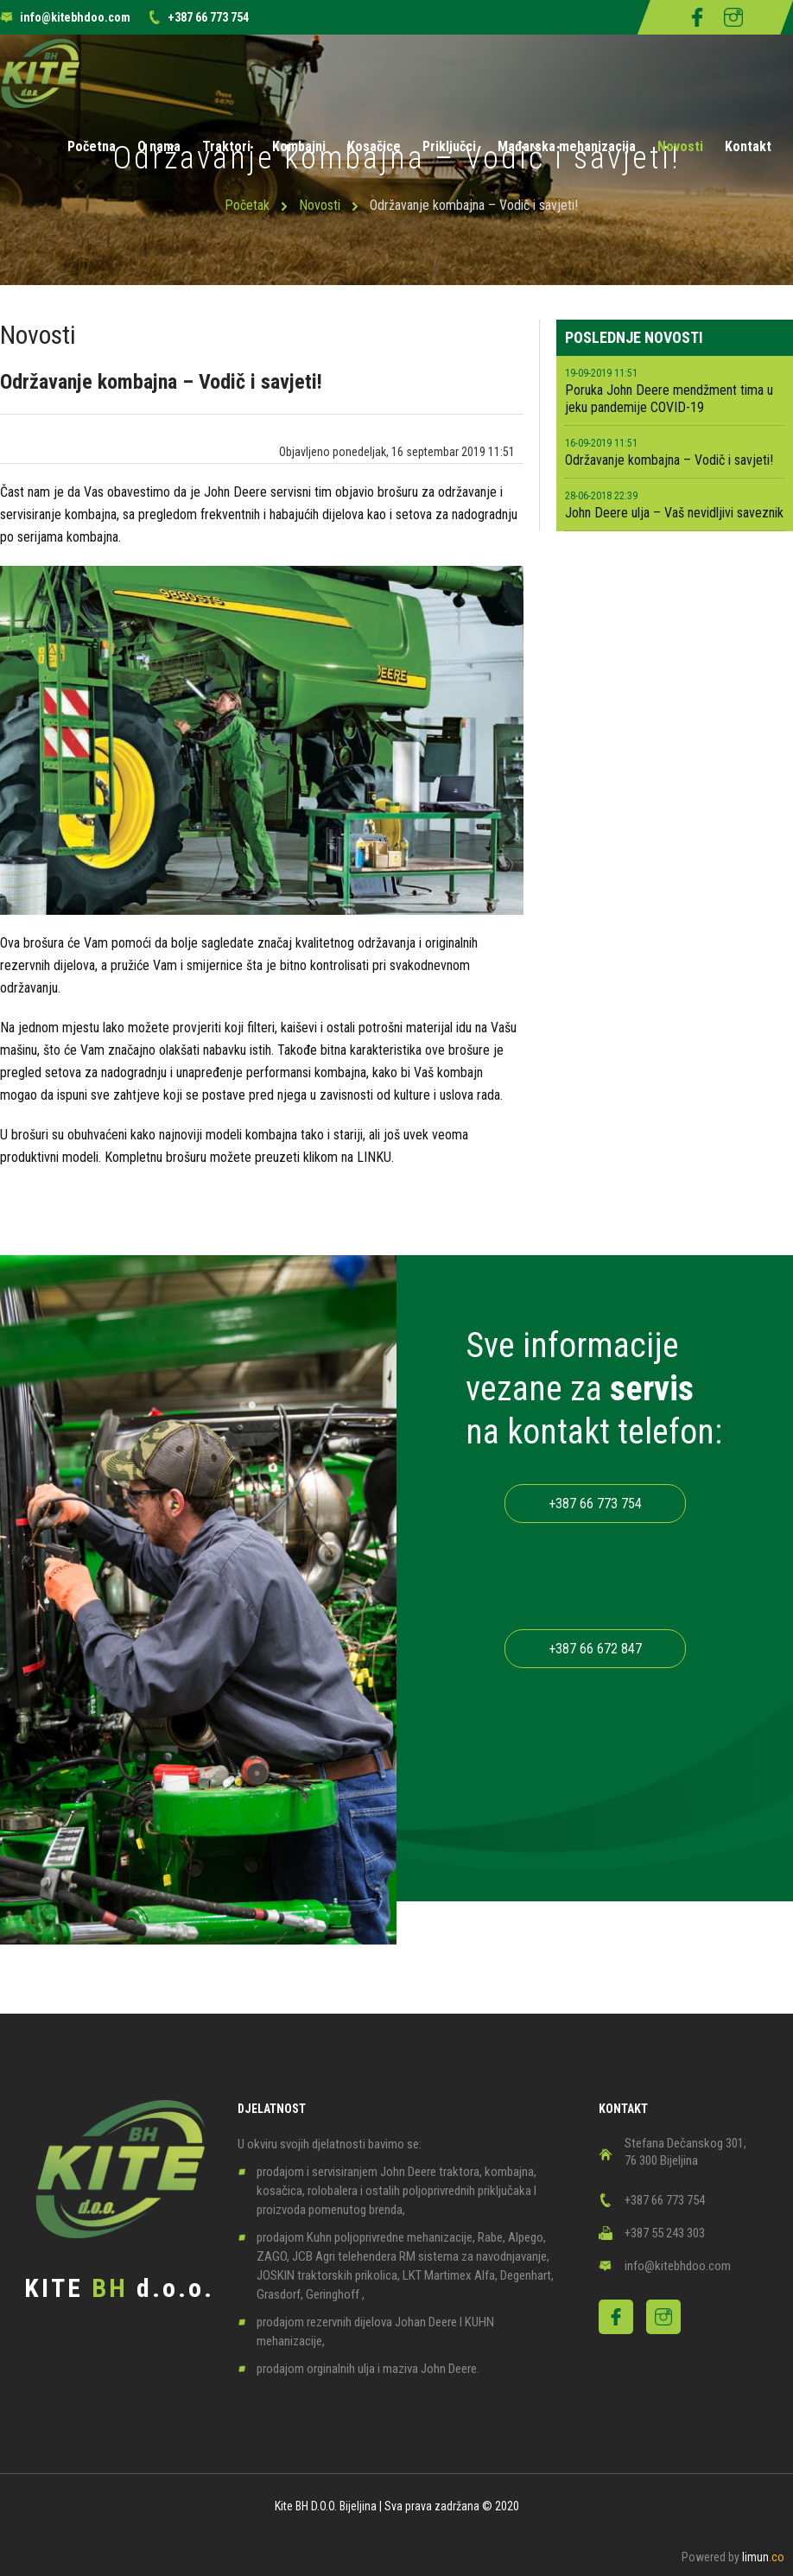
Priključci (449, 146)
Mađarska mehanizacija (567, 146)
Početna (91, 146)
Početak (247, 205)
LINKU (374, 1157)
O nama (159, 146)
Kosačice (374, 146)
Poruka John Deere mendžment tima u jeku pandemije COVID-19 (669, 399)
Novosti (680, 146)
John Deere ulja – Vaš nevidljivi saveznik (674, 512)
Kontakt (748, 146)
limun (763, 2557)
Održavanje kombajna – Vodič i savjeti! (669, 460)
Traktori (226, 146)
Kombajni (299, 146)
